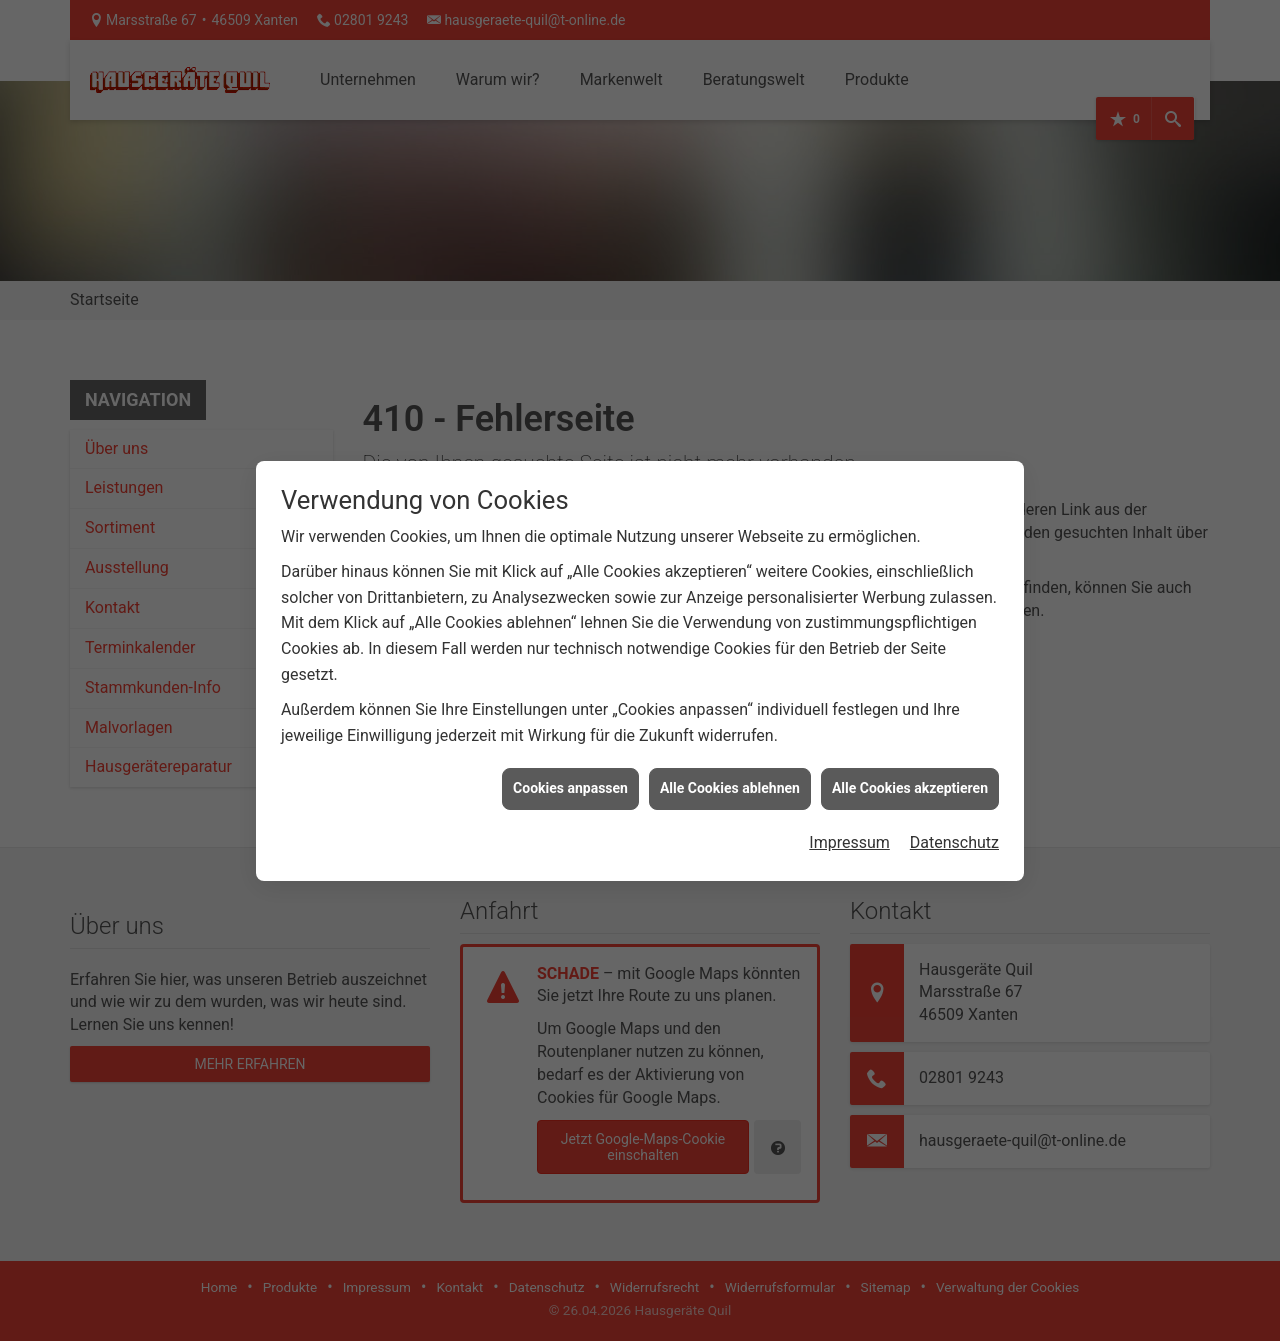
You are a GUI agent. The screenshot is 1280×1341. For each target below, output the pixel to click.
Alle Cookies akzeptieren (910, 749)
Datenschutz (954, 803)
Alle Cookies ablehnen (730, 749)
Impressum (849, 803)
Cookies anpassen (570, 749)
